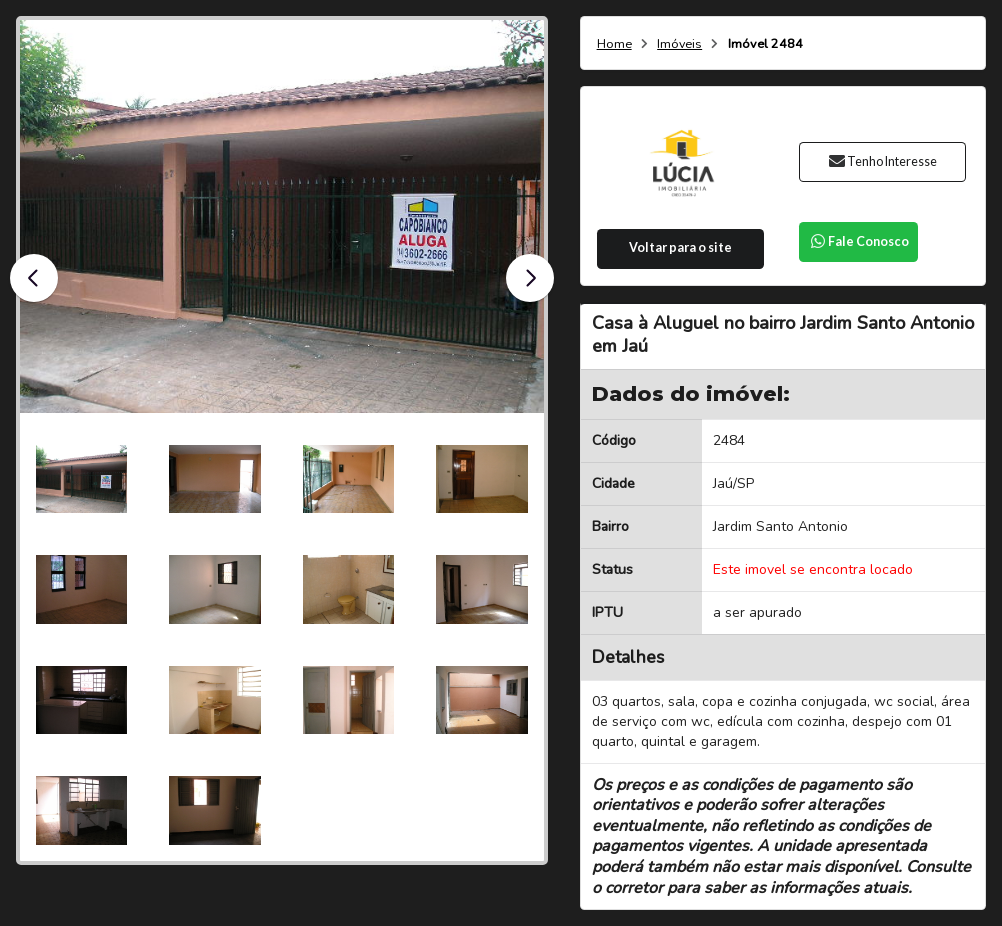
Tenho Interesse (882, 161)
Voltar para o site (680, 247)
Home (614, 44)
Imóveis (679, 44)
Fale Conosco (859, 241)
